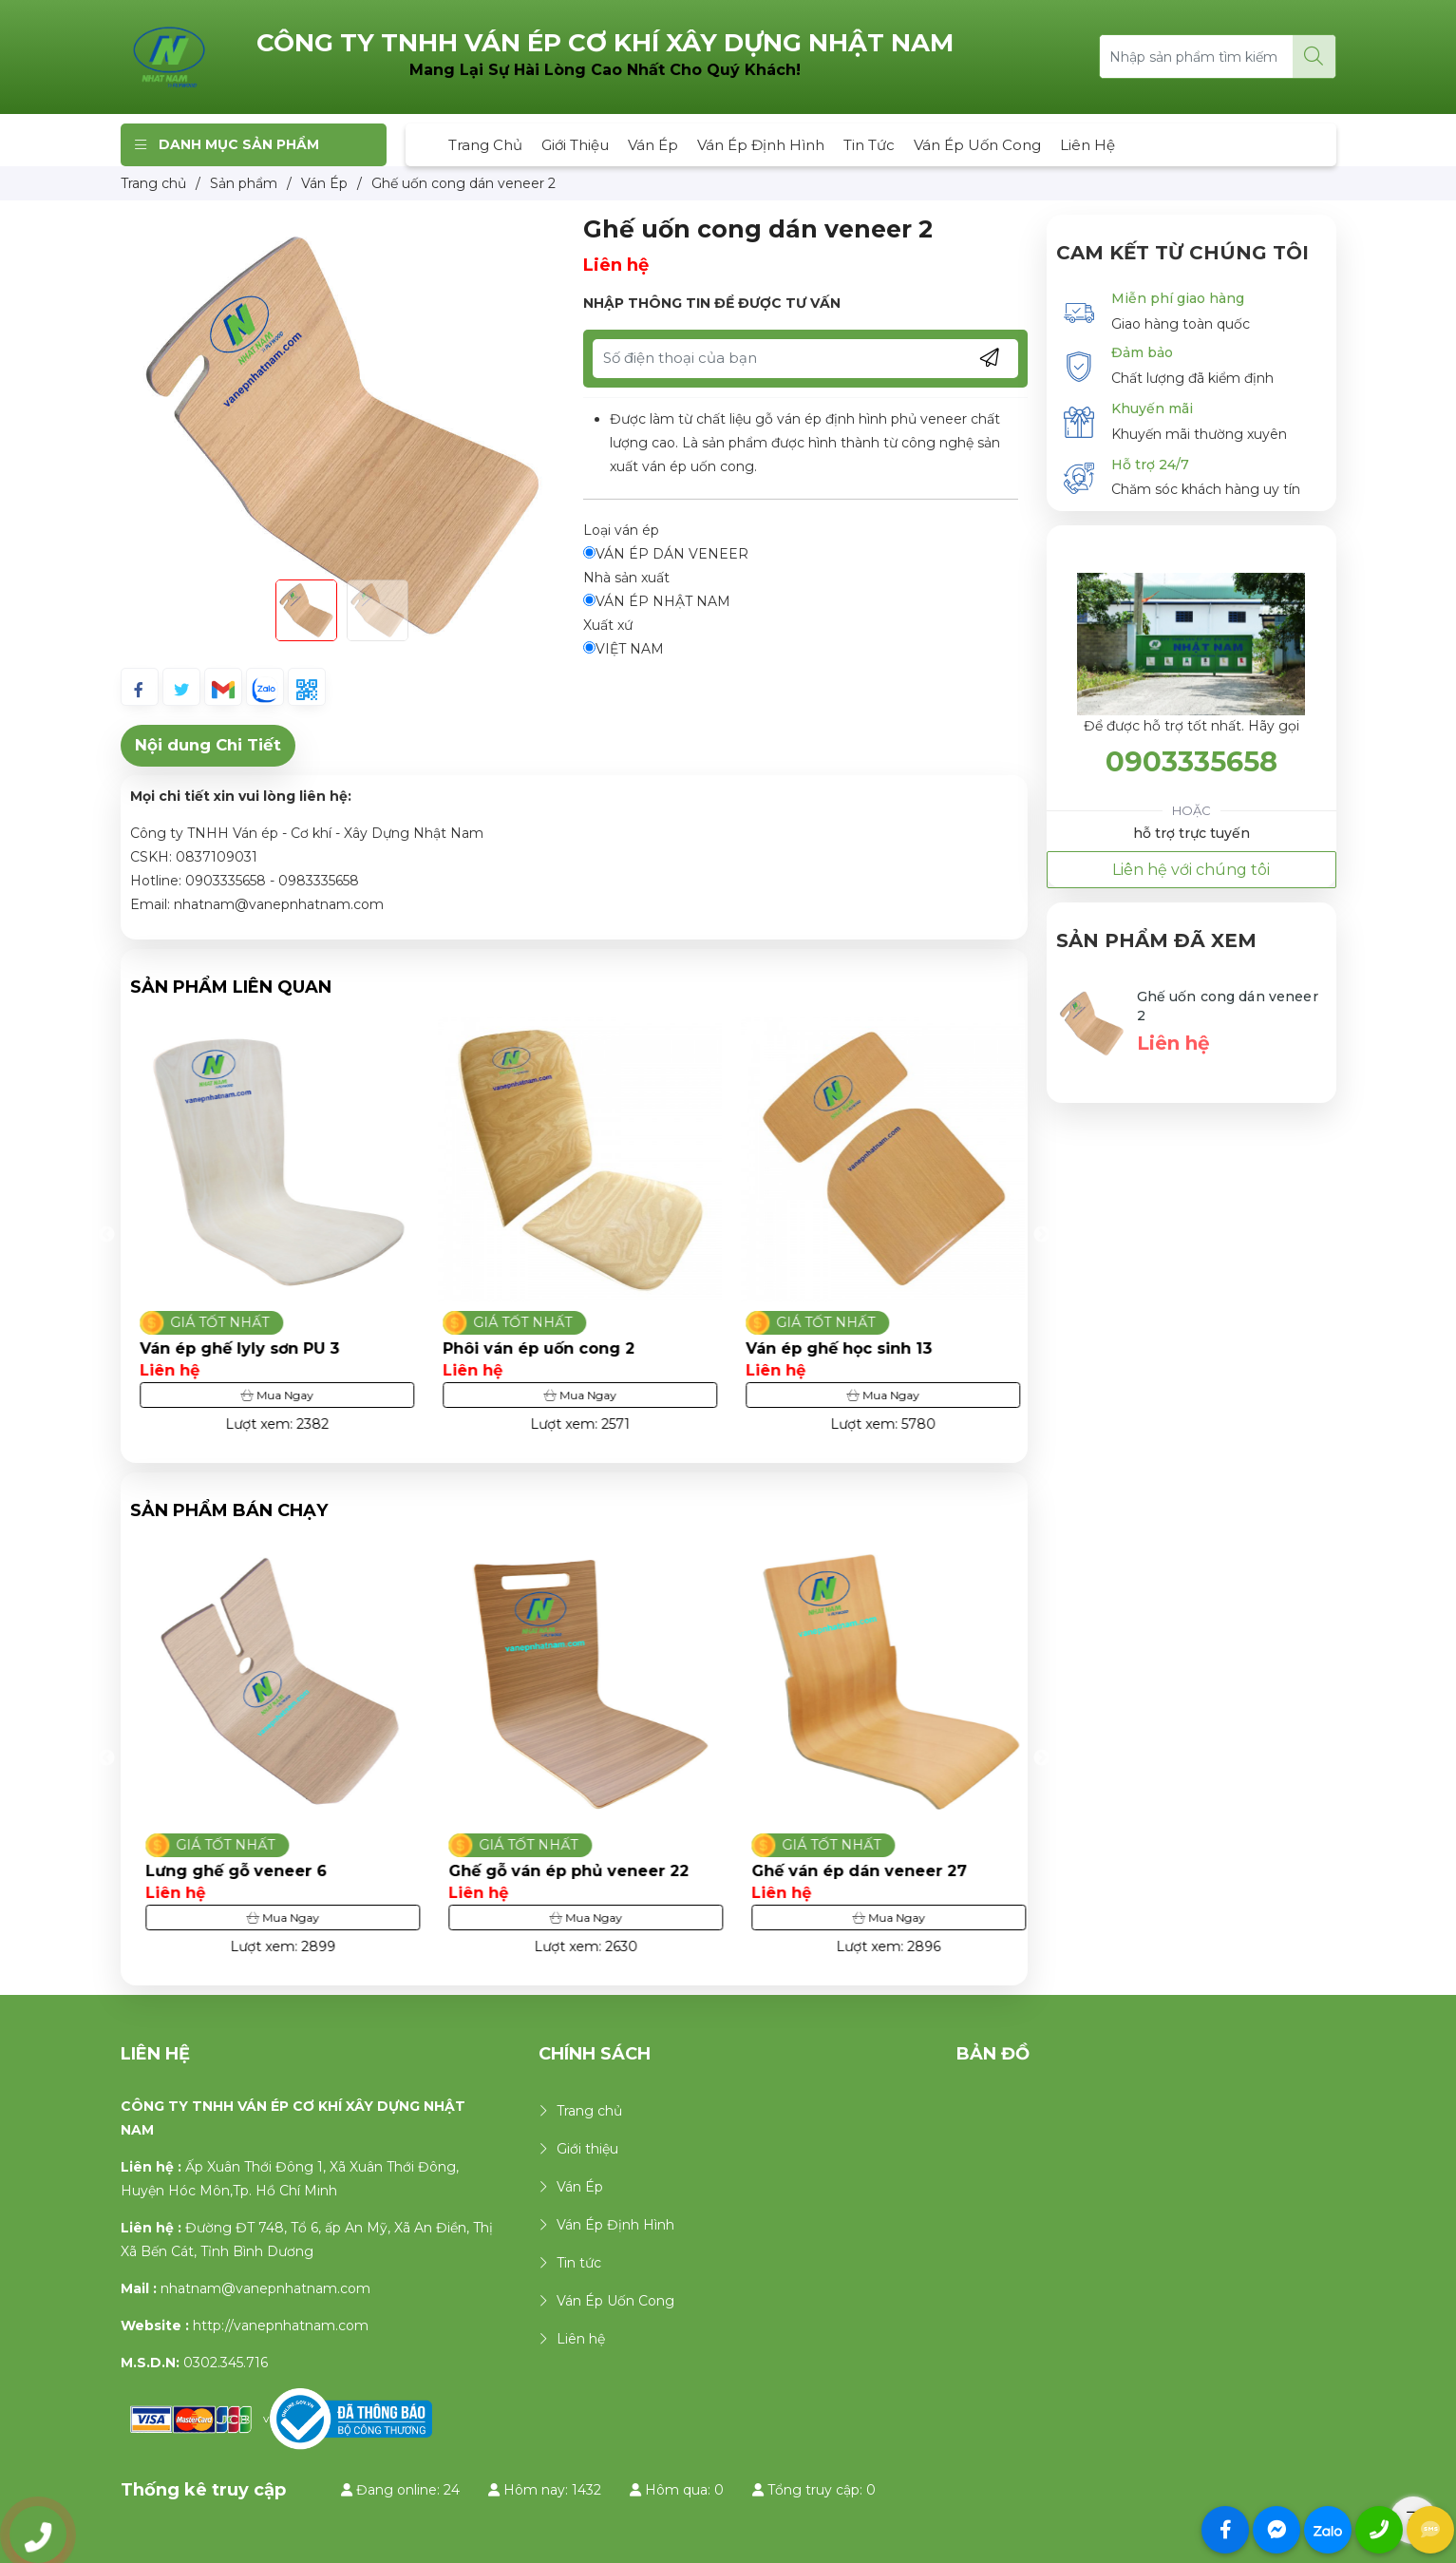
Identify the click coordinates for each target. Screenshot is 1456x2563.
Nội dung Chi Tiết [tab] (208, 744)
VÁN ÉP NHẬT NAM (656, 601)
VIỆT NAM (623, 648)
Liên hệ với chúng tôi (1191, 870)
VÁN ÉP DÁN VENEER (665, 553)
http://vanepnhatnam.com (281, 2325)
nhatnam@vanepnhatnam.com (265, 2288)
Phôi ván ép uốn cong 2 (837, 1348)
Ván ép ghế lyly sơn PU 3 (537, 1348)
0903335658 (1191, 761)
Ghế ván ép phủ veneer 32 (242, 1871)
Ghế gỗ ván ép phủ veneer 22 (861, 1871)
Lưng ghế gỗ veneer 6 (528, 1871)
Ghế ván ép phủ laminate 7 (245, 1348)
